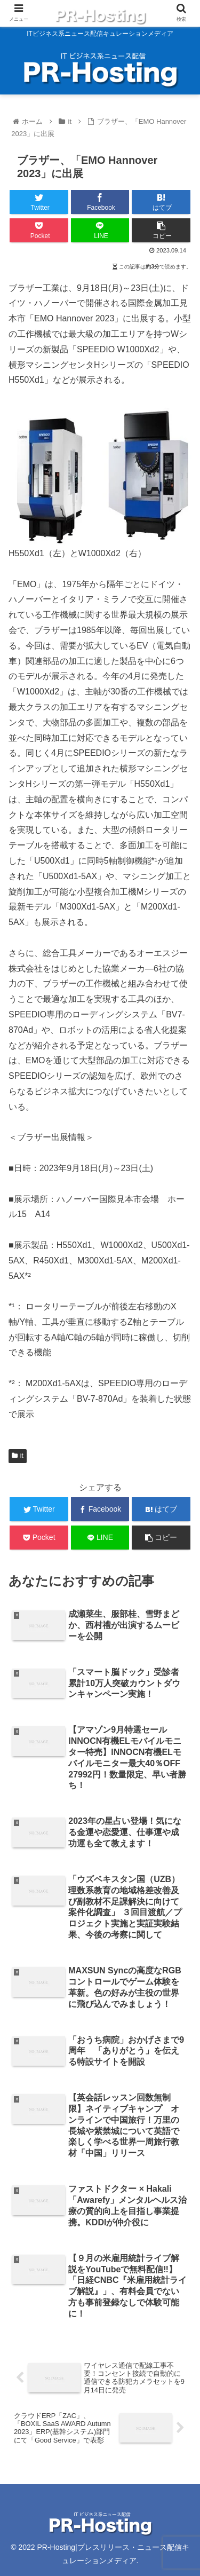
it (17, 1455)
